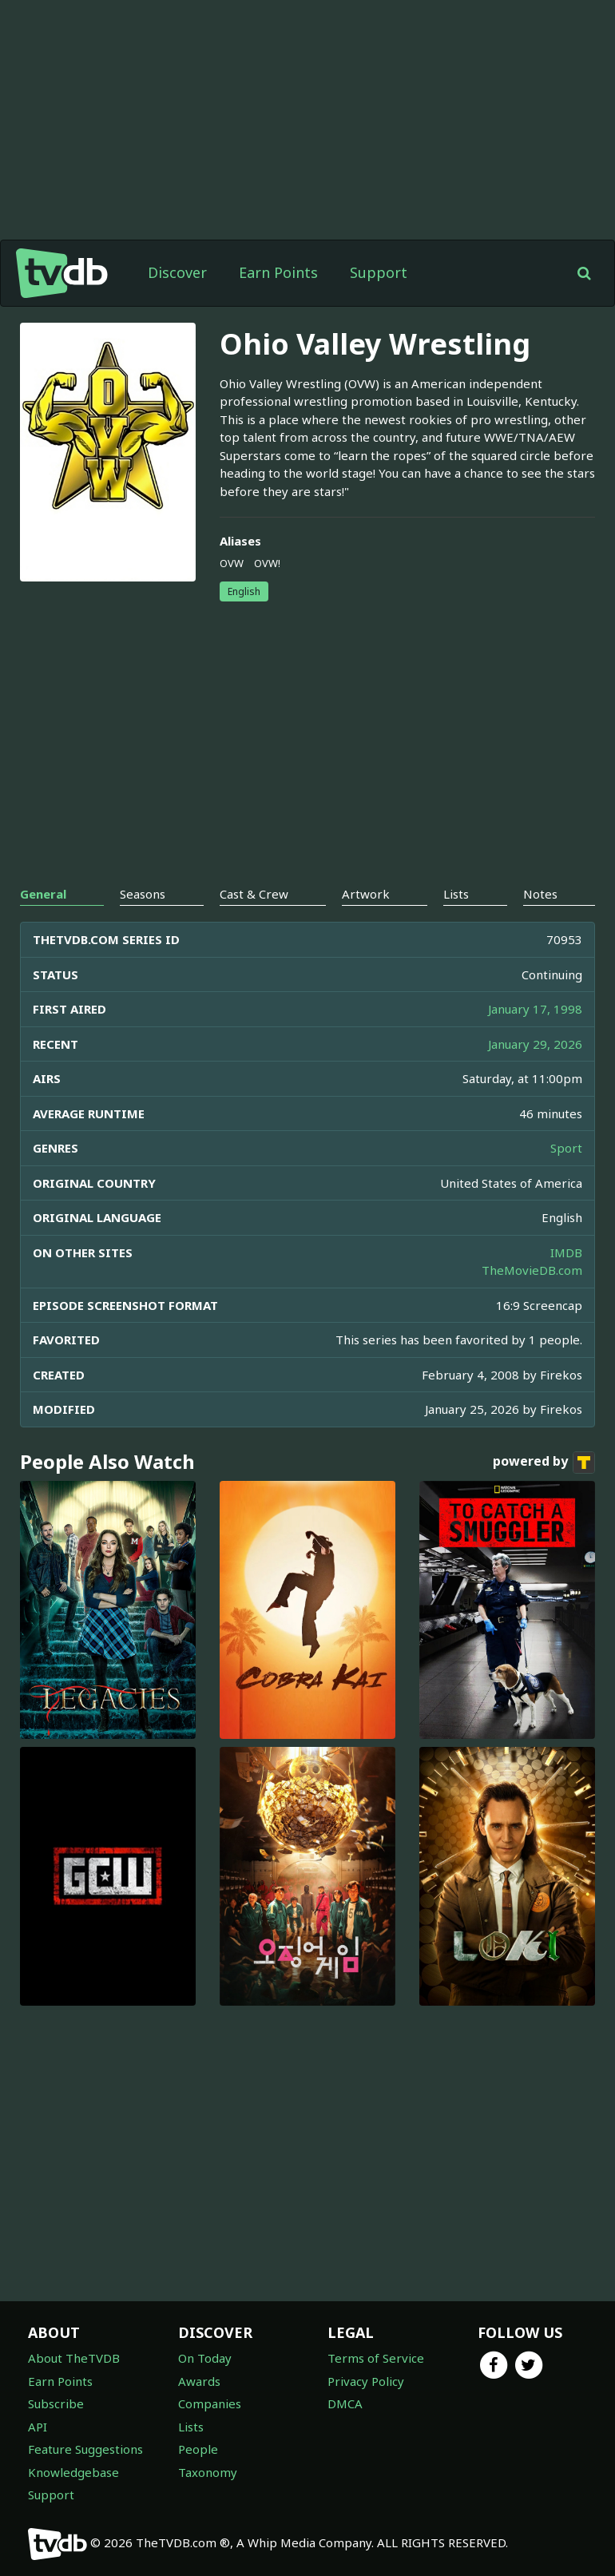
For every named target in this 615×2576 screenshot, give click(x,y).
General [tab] (43, 894)
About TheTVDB (74, 2358)
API (37, 2427)
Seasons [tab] (142, 894)
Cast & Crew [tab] (254, 894)
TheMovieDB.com (532, 1270)
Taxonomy (207, 2472)
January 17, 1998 (535, 1009)
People (198, 2449)
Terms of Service (375, 2358)
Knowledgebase (73, 2472)
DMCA (345, 2403)
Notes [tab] (540, 894)
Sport (566, 1148)
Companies (209, 2403)
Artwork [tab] (366, 894)
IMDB (566, 1252)
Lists (191, 2427)
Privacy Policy (365, 2381)
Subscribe (56, 2403)
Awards (199, 2381)
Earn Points (278, 272)
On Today (205, 2358)
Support (378, 272)
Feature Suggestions (85, 2449)
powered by (544, 1462)
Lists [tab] (456, 894)
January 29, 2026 (535, 1044)
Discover (177, 272)
